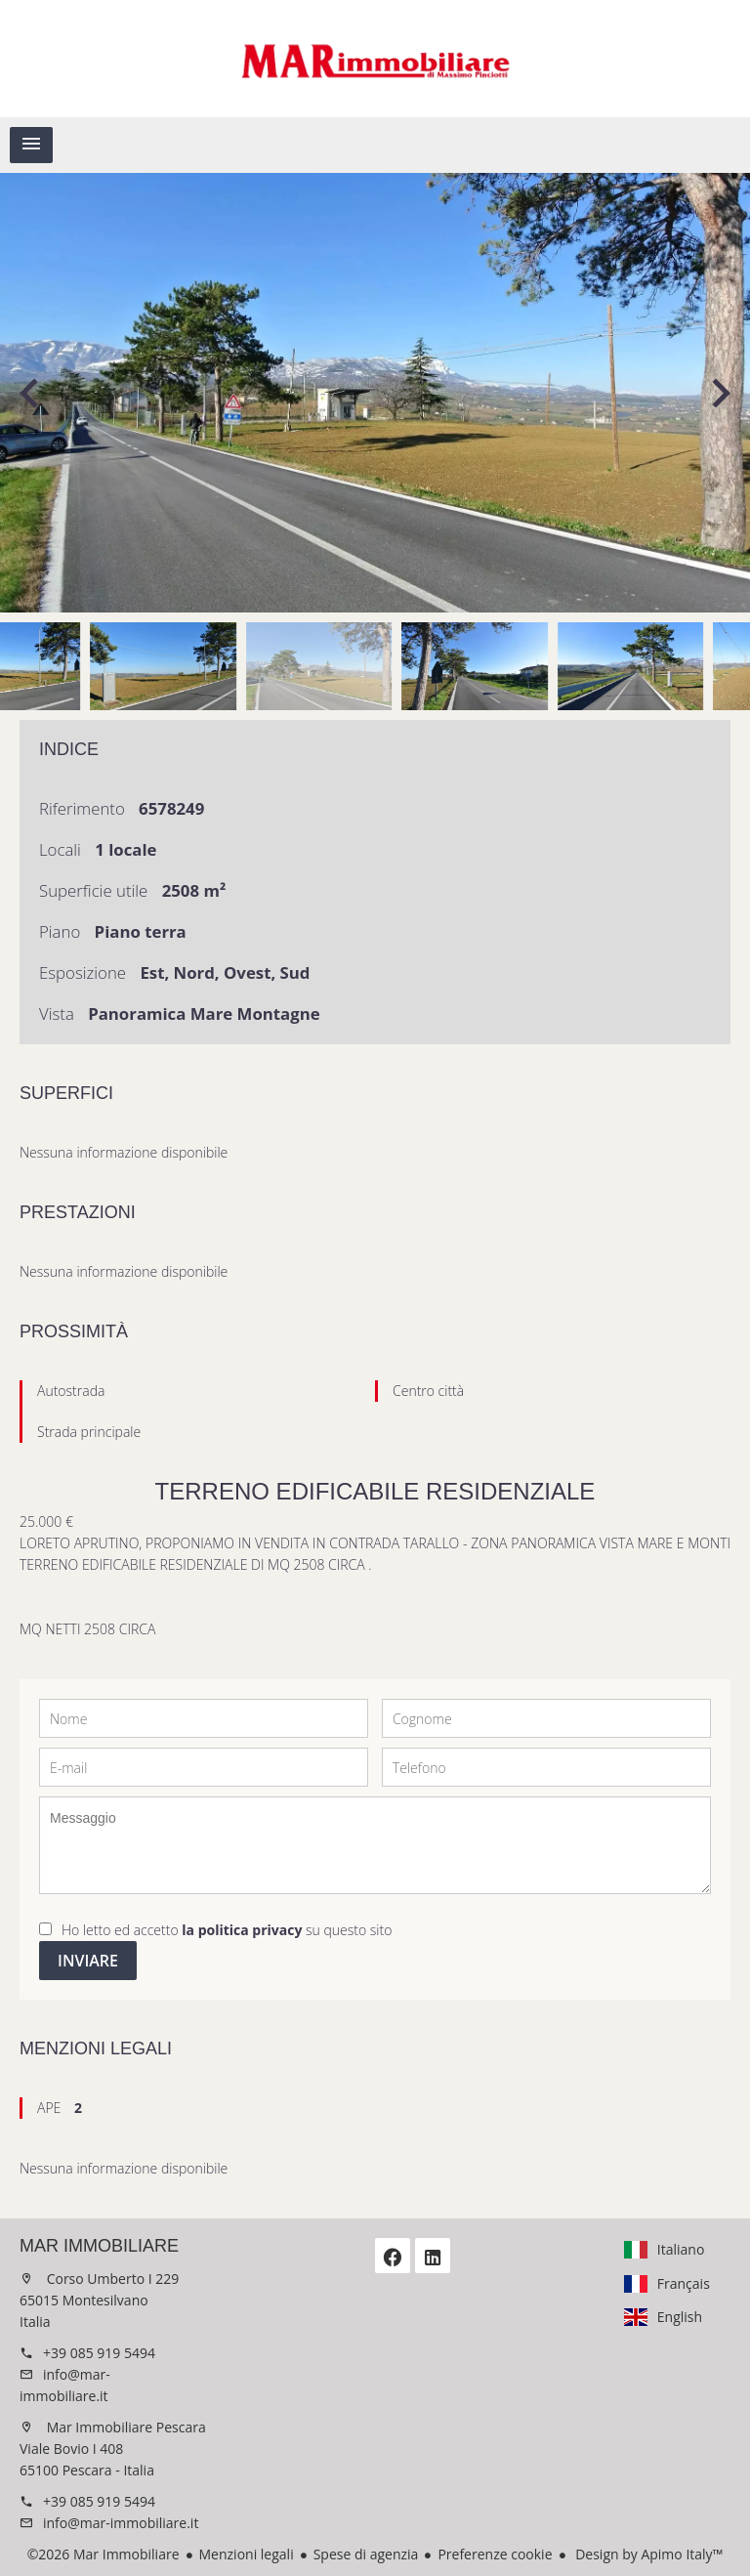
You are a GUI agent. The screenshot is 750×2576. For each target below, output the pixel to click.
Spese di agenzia (366, 2554)
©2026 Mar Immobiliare (103, 2554)
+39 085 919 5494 (99, 2353)
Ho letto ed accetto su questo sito (227, 1930)
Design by (648, 2554)
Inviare (88, 1960)
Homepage (375, 58)
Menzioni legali (246, 2554)
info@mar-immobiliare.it (120, 2522)
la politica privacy (242, 1930)
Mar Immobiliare (99, 2246)
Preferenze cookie (495, 2554)
